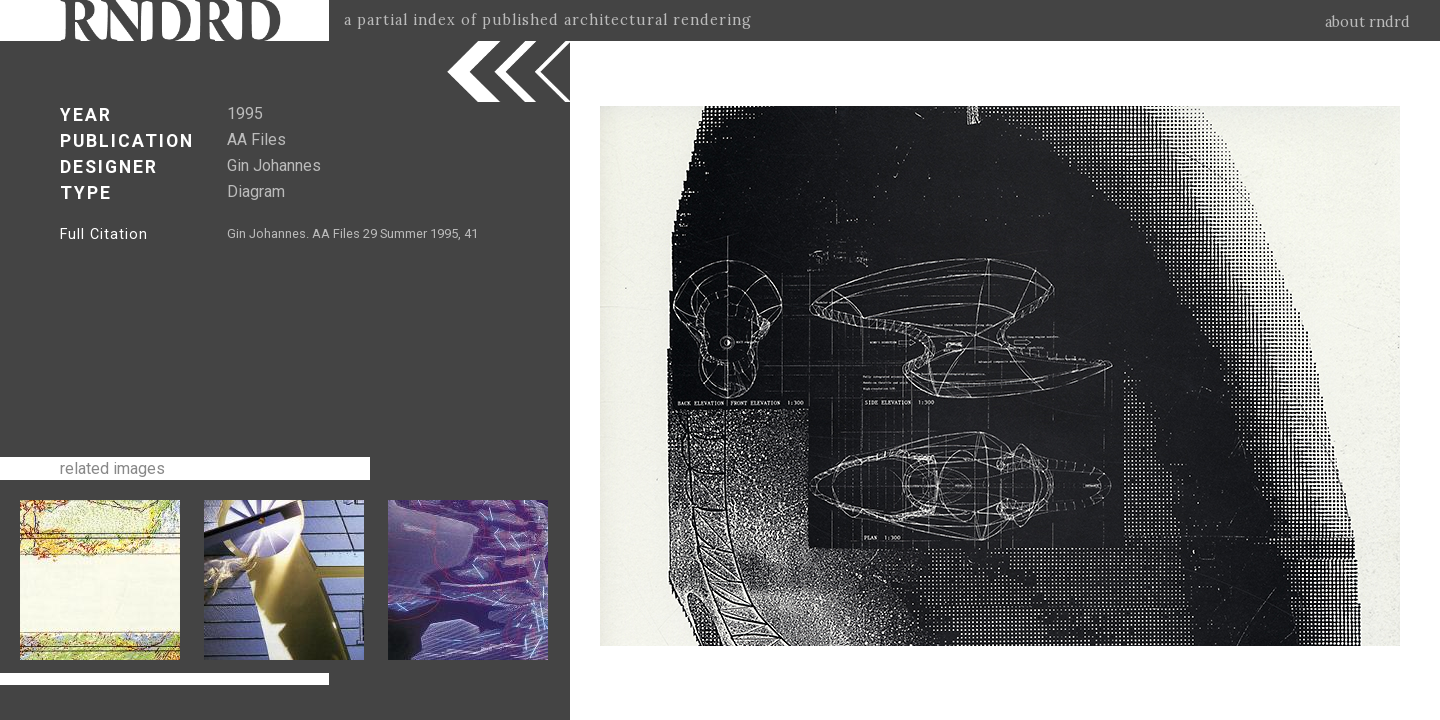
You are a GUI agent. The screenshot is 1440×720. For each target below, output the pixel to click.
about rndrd (1367, 22)
